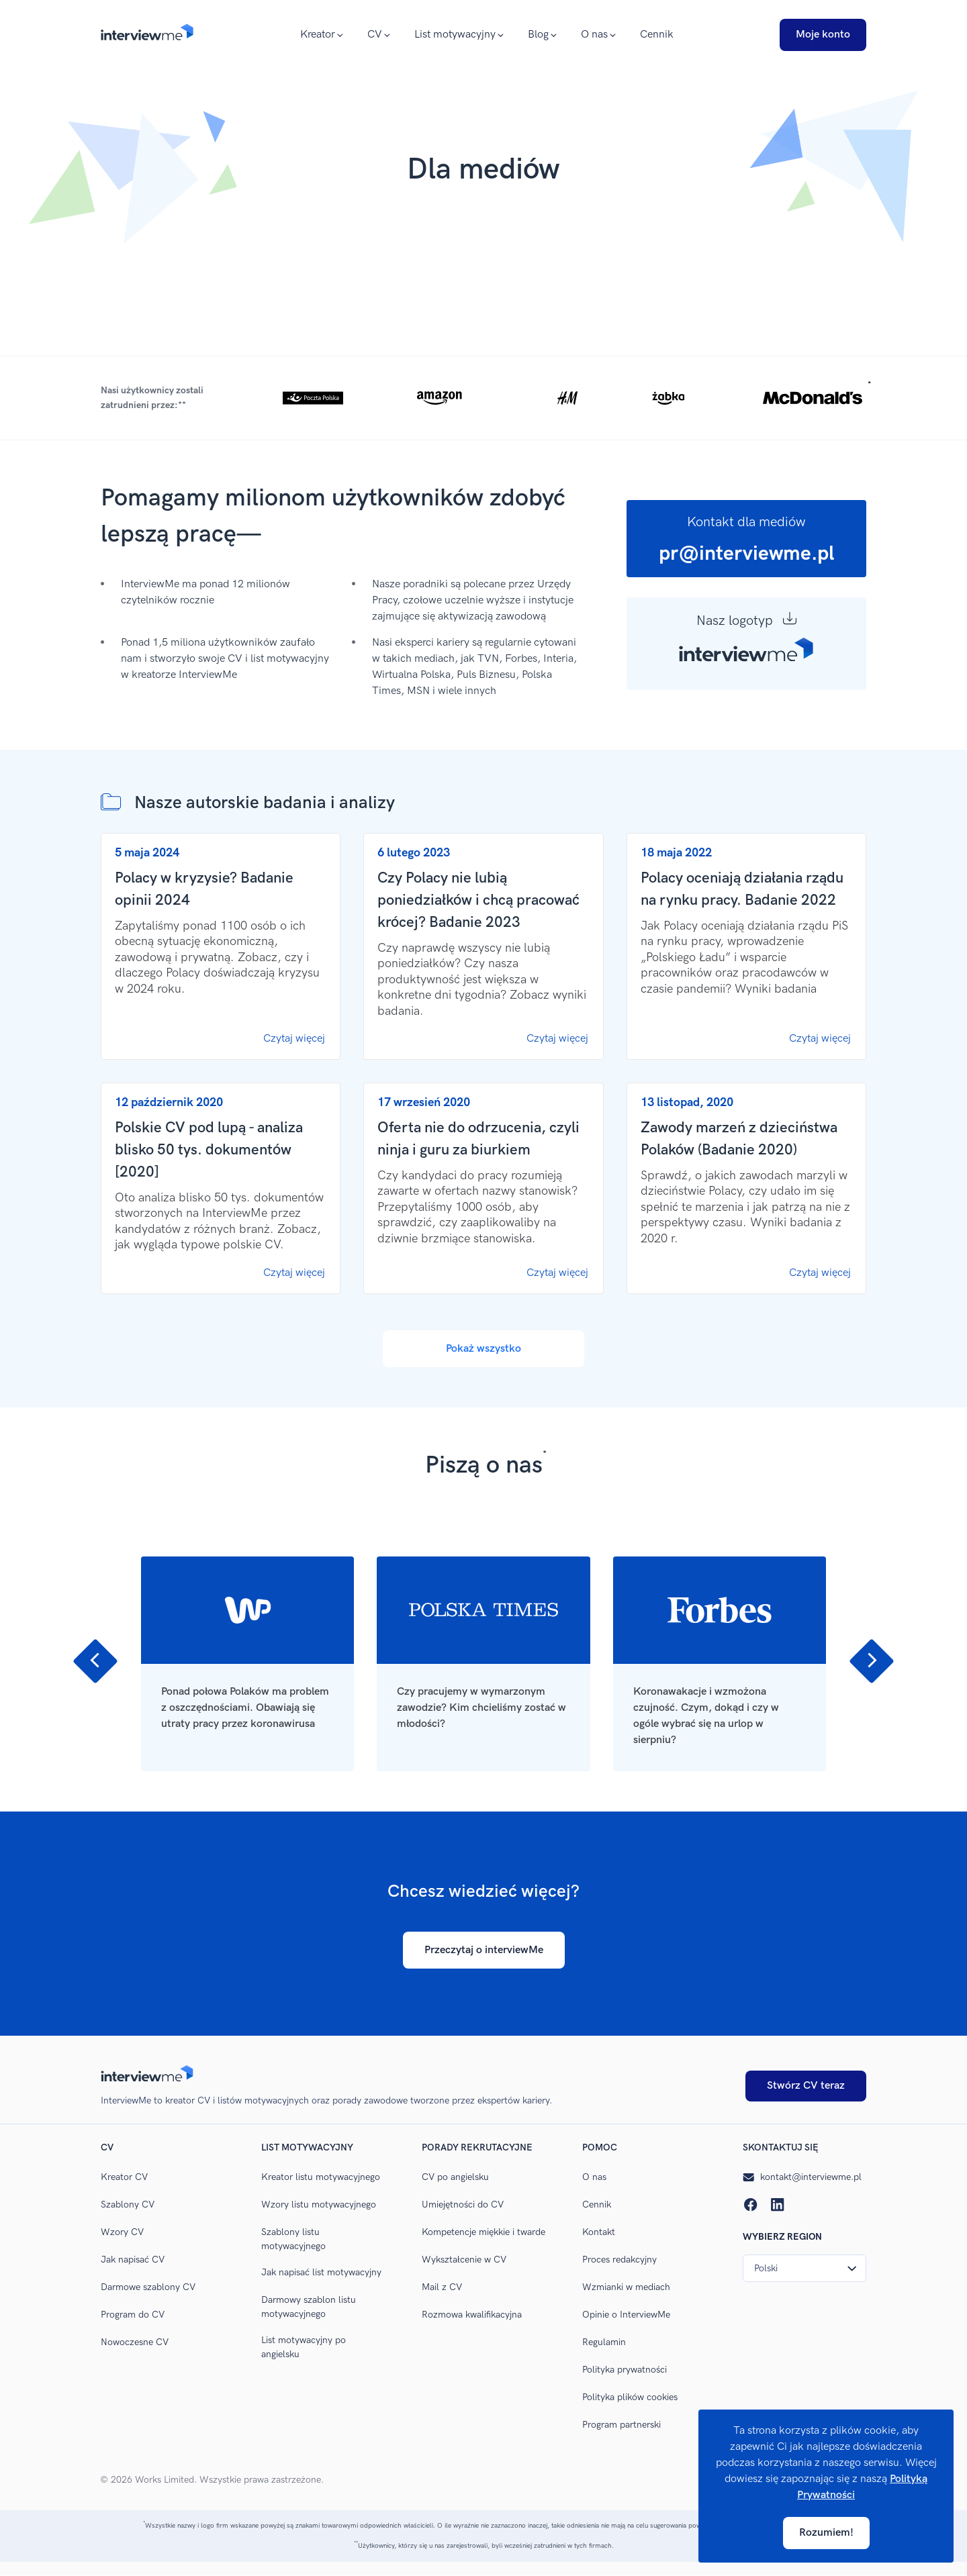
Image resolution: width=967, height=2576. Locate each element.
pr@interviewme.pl (746, 554)
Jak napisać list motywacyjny (321, 2272)
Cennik (657, 34)
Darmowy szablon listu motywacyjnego (308, 2307)
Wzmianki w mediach (626, 2287)
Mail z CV (442, 2287)
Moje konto (823, 34)
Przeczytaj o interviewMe (483, 1950)
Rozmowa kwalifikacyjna (472, 2314)
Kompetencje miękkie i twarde (483, 2232)
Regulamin (604, 2342)
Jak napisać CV (133, 2259)
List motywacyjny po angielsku (303, 2347)
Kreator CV (124, 2177)
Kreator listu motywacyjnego (320, 2177)
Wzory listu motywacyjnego (318, 2204)
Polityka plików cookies (630, 2397)
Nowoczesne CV (135, 2342)
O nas (594, 2177)
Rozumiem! (826, 2532)
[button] (483, 398)
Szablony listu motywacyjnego (293, 2239)
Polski (805, 2268)
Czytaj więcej (294, 1038)
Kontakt (598, 2232)
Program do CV (133, 2314)
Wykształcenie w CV (464, 2259)
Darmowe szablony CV (148, 2287)
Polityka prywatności (624, 2369)
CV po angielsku (455, 2177)
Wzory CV (122, 2232)
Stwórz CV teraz (806, 2085)
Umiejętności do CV (463, 2204)
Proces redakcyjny (619, 2259)
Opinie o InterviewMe (626, 2314)
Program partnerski (621, 2424)
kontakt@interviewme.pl (802, 2177)
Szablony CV (127, 2204)
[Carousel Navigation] (483, 1540)
